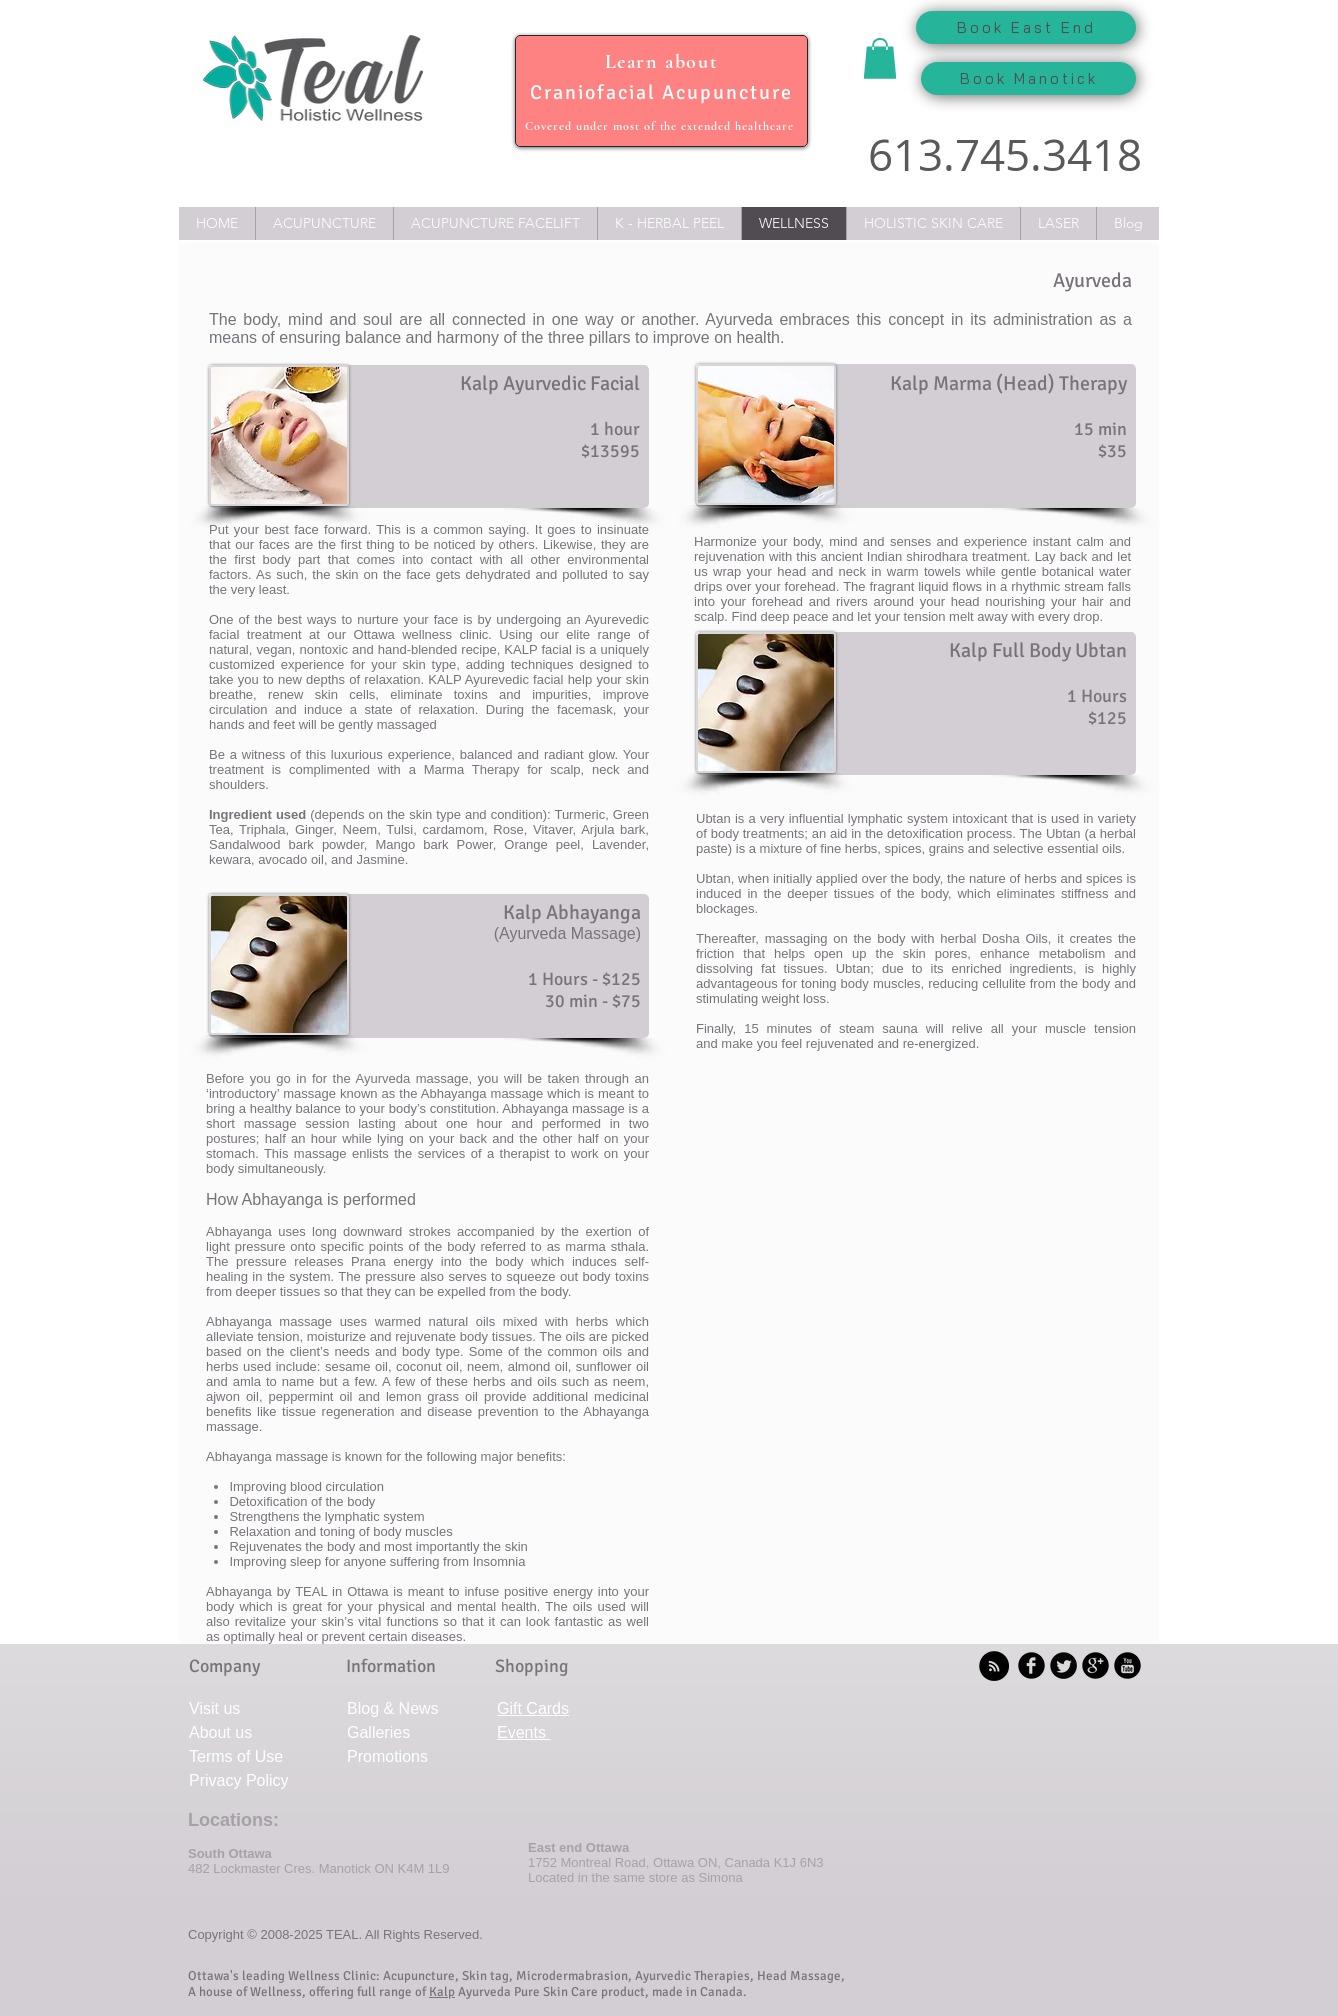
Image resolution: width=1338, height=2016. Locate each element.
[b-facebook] (1031, 1665)
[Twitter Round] (1063, 1665)
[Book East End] (1026, 27)
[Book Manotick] (1028, 78)
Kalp (442, 1992)
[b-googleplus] (1095, 1665)
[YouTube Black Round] (1127, 1665)
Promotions (387, 1756)
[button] (880, 58)
